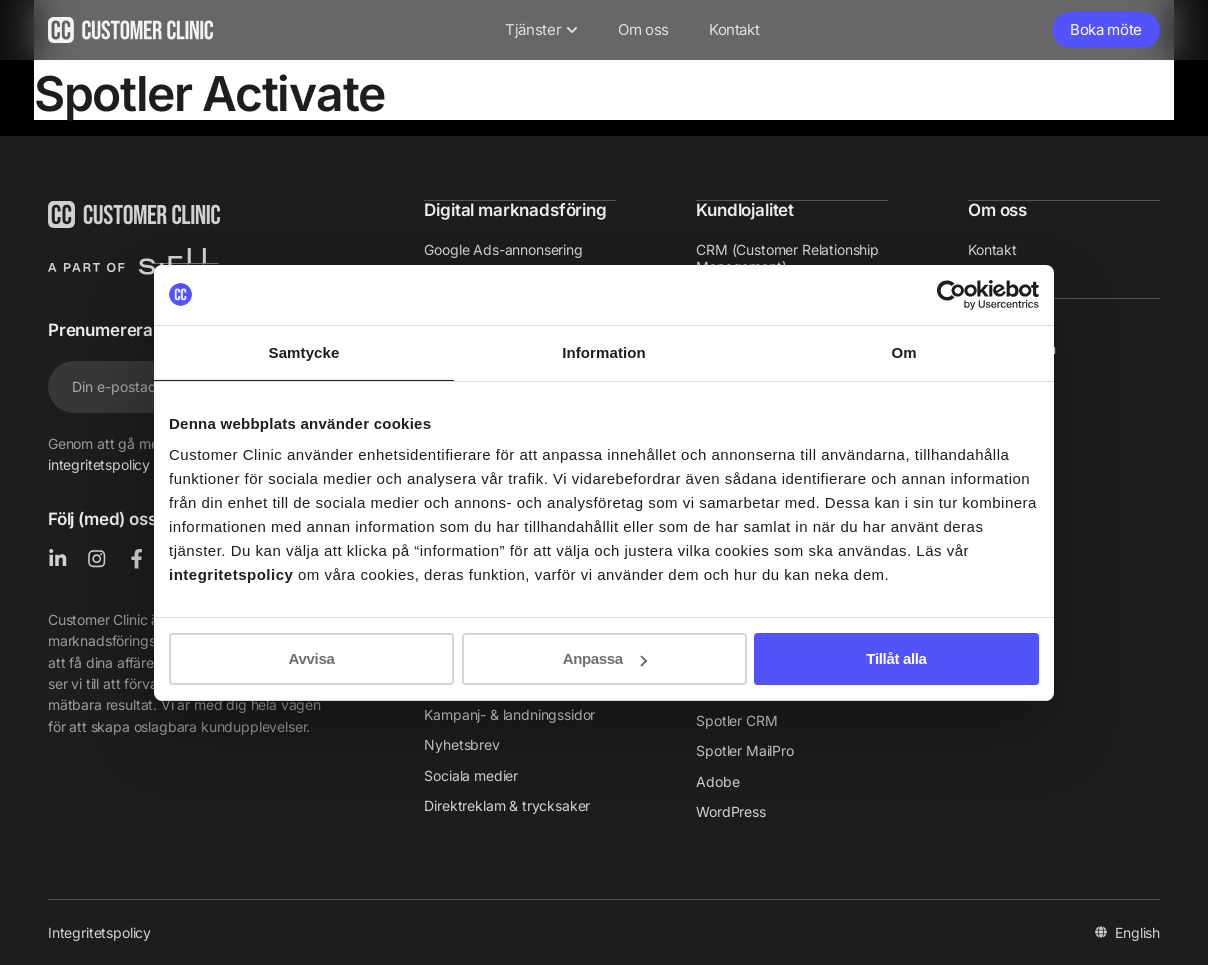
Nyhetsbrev (461, 742)
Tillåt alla (896, 658)
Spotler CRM (736, 718)
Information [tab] (604, 351)
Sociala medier (471, 773)
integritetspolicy (99, 464)
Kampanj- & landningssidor (509, 712)
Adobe (717, 779)
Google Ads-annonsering (503, 248)
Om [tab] (903, 351)
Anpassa (605, 658)
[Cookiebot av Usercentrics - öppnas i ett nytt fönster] (951, 294)
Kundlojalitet (745, 209)
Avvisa (312, 658)
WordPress (730, 809)
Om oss (997, 209)
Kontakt (992, 248)
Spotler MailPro (744, 748)
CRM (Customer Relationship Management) (787, 257)
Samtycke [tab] (304, 351)
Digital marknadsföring (515, 209)
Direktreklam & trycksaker (507, 803)
